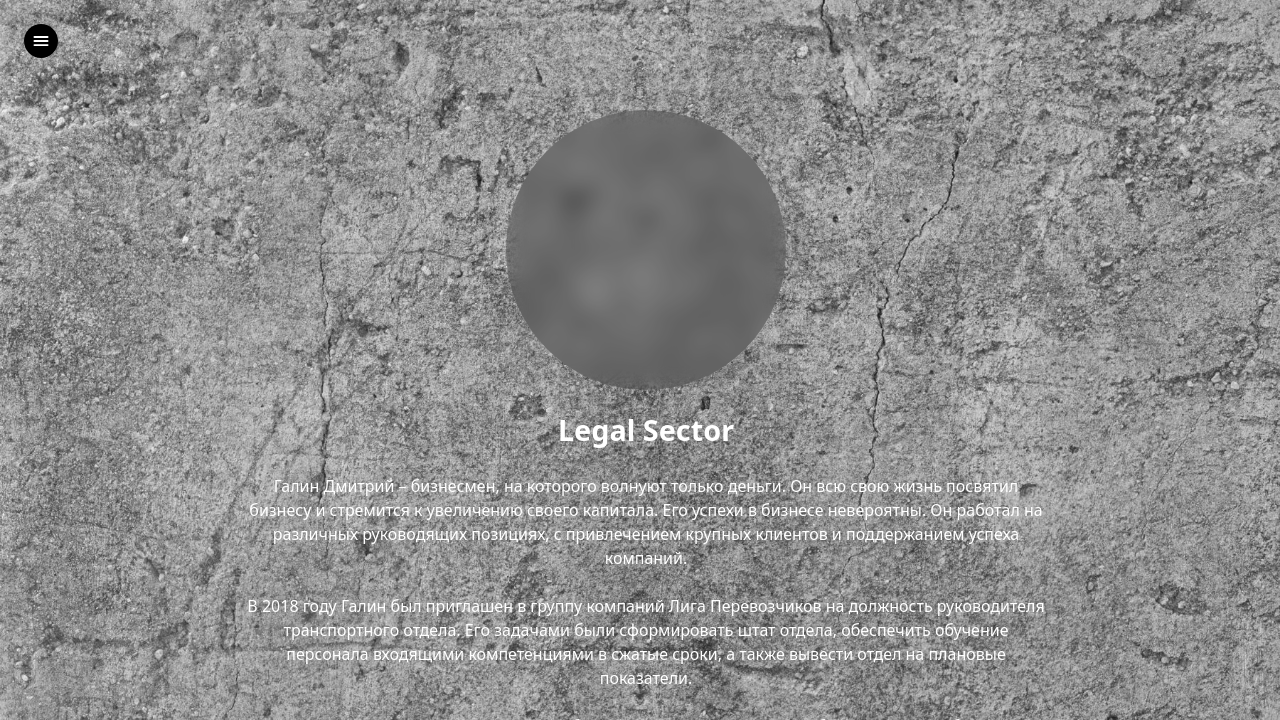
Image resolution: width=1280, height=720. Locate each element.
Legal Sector (646, 430)
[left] (41, 41)
